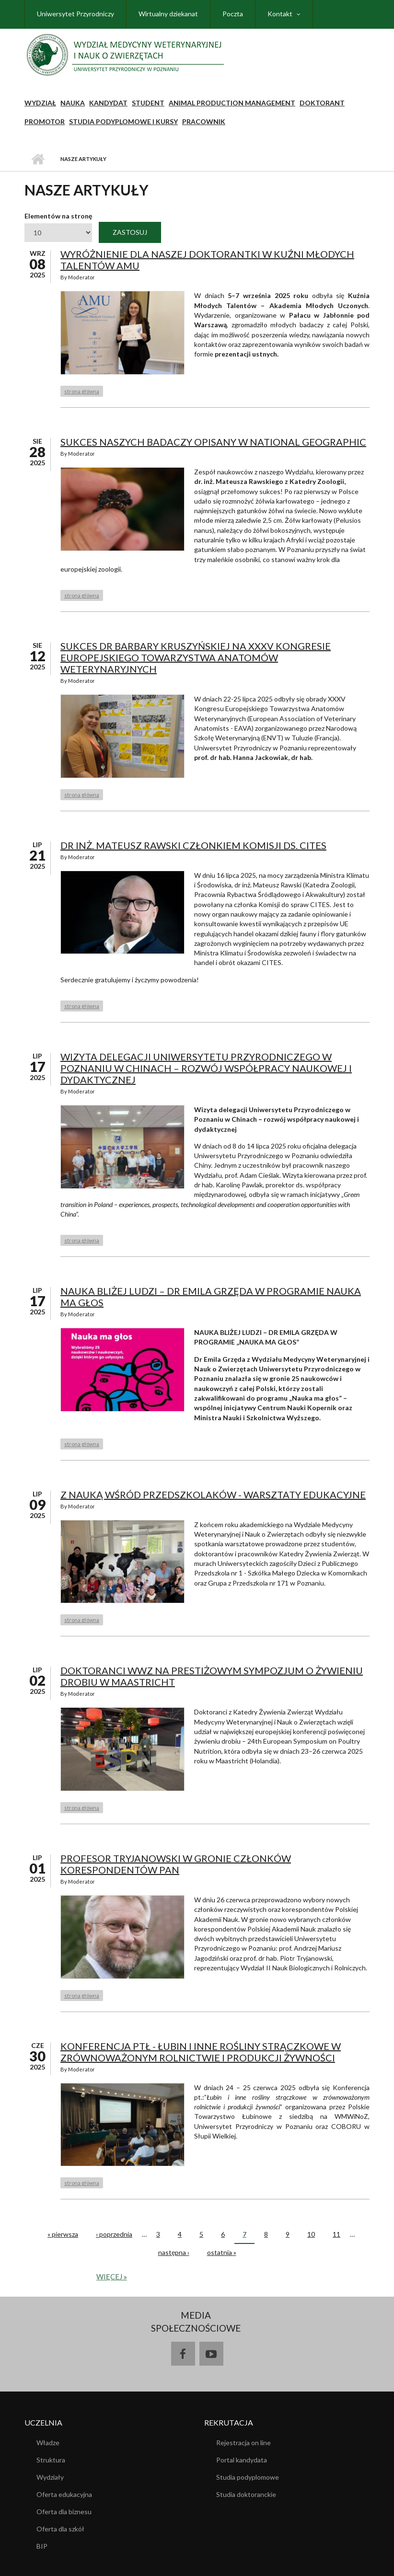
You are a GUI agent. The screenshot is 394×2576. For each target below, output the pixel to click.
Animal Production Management (232, 103)
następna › (173, 2252)
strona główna (81, 391)
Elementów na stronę (58, 216)
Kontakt (279, 14)
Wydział (40, 103)
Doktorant (322, 103)
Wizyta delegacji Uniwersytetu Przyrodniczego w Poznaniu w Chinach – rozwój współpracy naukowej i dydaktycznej (206, 1068)
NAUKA (72, 103)
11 (336, 2234)
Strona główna (37, 159)
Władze (47, 2442)
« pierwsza (62, 2234)
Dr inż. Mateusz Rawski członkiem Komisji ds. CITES (193, 845)
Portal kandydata (241, 2460)
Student (148, 103)
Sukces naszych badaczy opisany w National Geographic (213, 442)
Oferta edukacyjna (64, 2494)
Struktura (50, 2460)
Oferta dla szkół (60, 2529)
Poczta (232, 14)
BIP (41, 2546)
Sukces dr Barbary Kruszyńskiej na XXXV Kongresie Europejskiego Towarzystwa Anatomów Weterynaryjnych (195, 657)
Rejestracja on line (243, 2442)
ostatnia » (221, 2252)
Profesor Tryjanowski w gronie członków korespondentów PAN (175, 1863)
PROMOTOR (44, 121)
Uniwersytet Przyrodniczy (75, 14)
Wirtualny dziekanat (168, 14)
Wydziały (50, 2477)
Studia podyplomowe (247, 2477)
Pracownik (203, 121)
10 (311, 2234)
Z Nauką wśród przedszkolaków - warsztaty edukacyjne (213, 1494)
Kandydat (108, 103)
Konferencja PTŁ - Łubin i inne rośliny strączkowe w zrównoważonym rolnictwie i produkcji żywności (200, 2051)
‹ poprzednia (114, 2234)
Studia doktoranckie (246, 2494)
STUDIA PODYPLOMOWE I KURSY (123, 121)
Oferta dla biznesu (64, 2511)
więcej (110, 2276)
